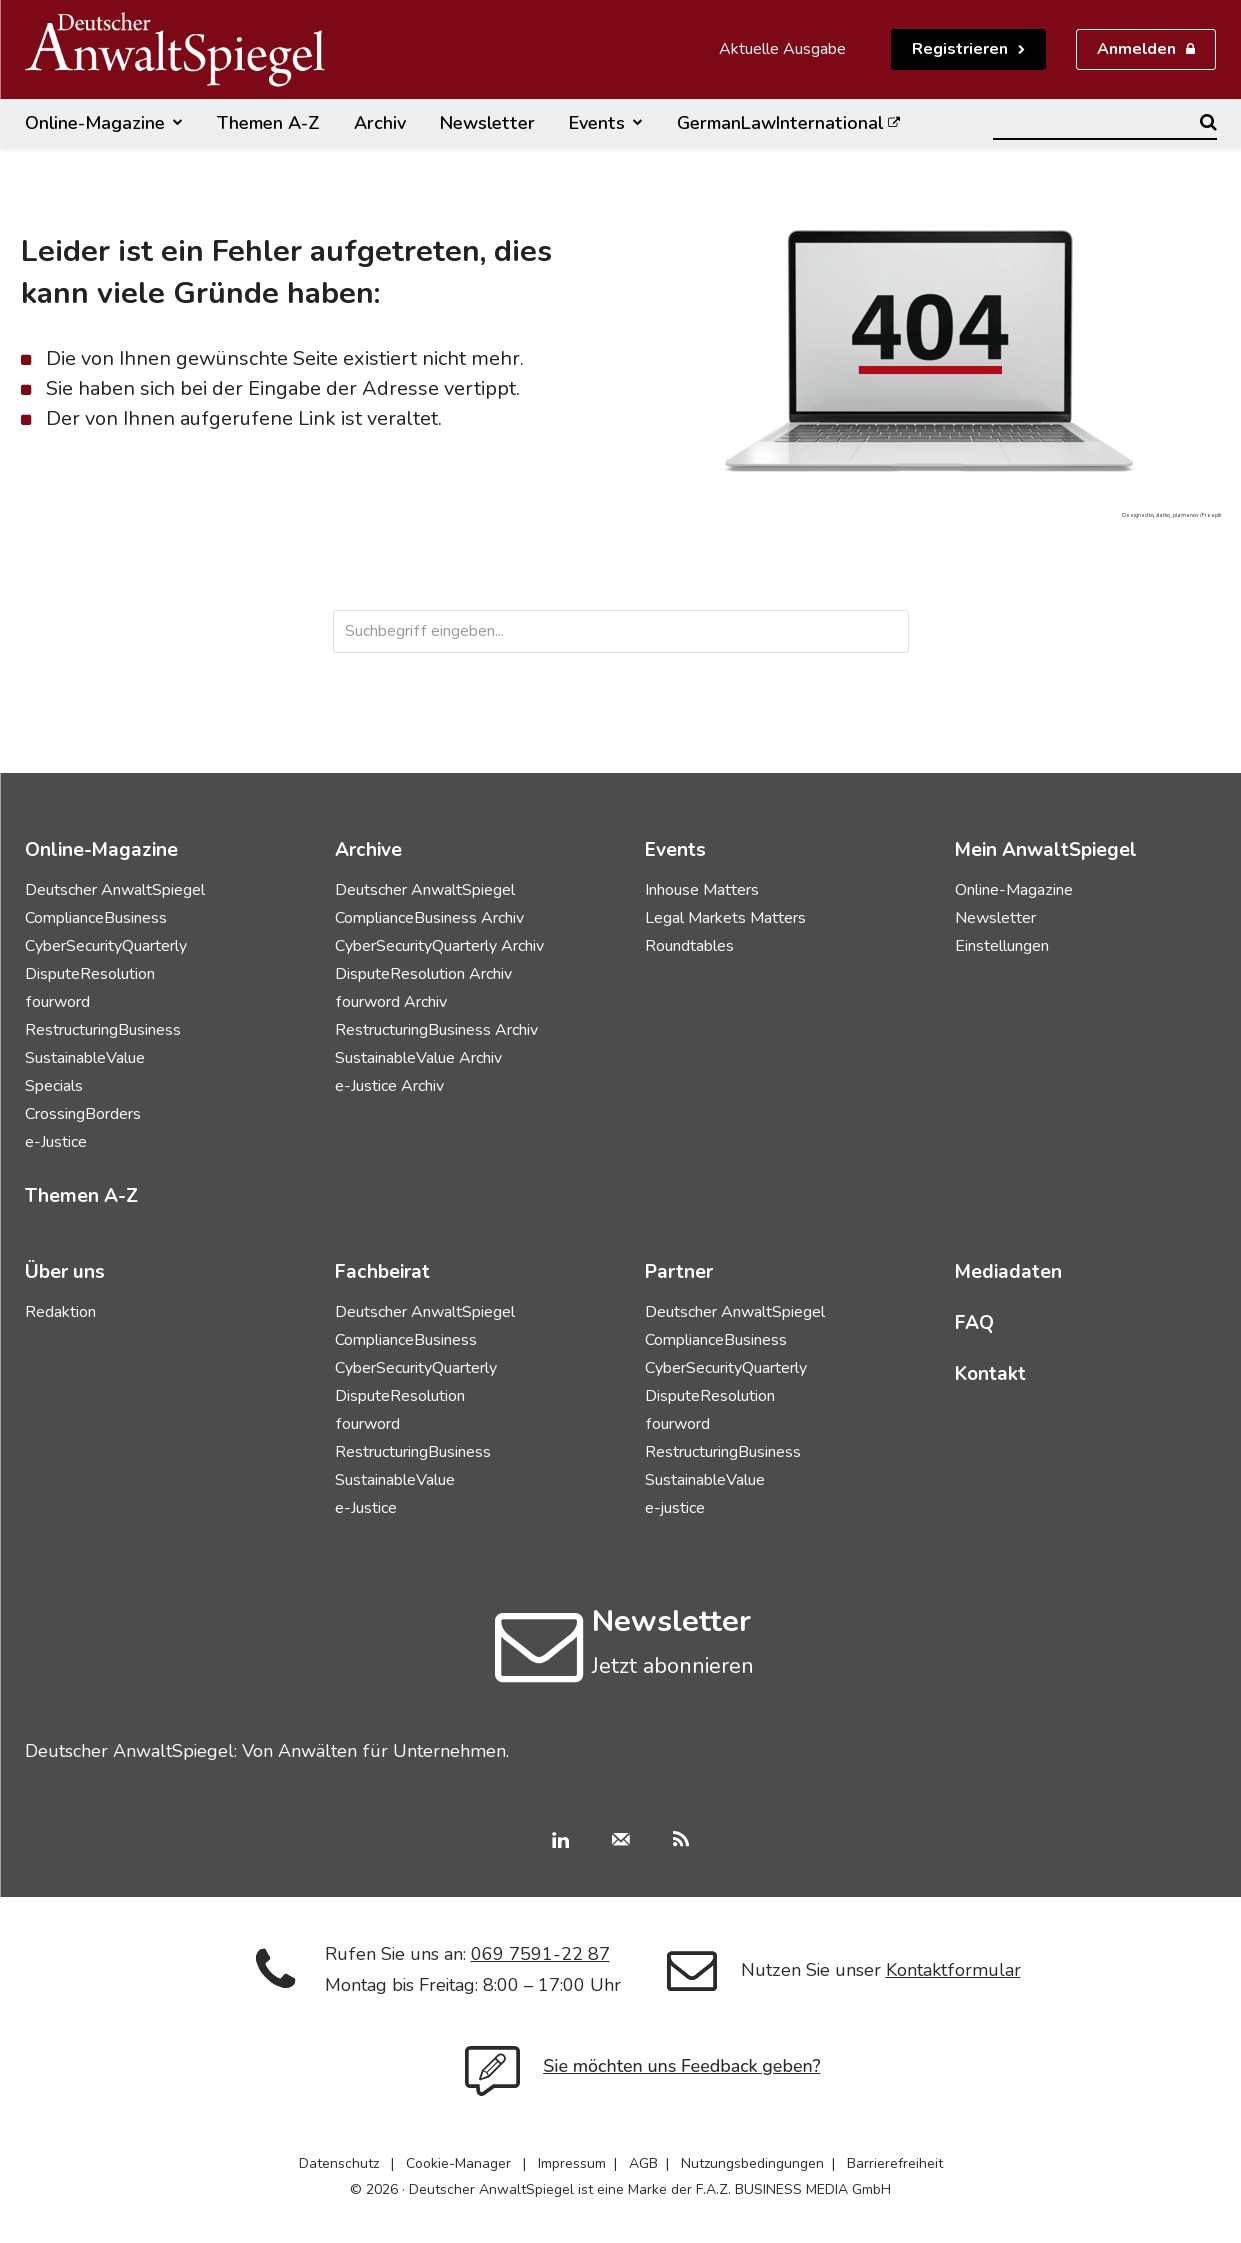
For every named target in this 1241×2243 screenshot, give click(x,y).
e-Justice (56, 1142)
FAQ (974, 1323)
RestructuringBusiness (103, 1030)
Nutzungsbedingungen (752, 2163)
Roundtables (689, 946)
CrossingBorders (83, 1114)
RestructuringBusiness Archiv (436, 1030)
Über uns (65, 1272)
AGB (643, 2163)
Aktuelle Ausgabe (782, 49)
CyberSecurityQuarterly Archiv (439, 946)
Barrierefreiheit (895, 2163)
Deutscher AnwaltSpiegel (115, 890)
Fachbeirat (382, 1272)
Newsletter (995, 918)
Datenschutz (339, 2163)
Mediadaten (1008, 1272)
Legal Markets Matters (725, 918)
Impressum (572, 2163)
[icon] (539, 1666)
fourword (57, 1002)
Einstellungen (1002, 946)
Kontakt (990, 1374)
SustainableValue (85, 1058)
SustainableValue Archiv (418, 1058)
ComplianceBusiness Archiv (429, 918)
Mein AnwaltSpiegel (1046, 850)
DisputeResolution (90, 974)
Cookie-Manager (458, 2163)
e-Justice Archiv (389, 1086)
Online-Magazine (1014, 890)
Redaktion (60, 1312)
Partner (679, 1272)
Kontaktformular (953, 1970)
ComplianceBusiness (96, 918)
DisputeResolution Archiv (423, 974)
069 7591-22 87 (540, 1954)
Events (675, 850)
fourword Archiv (391, 1002)
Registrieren (960, 49)
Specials (54, 1086)
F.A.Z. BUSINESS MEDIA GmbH (793, 2189)
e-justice (675, 1508)
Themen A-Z (81, 1196)
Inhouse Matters (702, 890)
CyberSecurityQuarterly (106, 946)
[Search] (1208, 122)
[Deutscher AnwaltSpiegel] (175, 49)
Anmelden (1136, 49)
